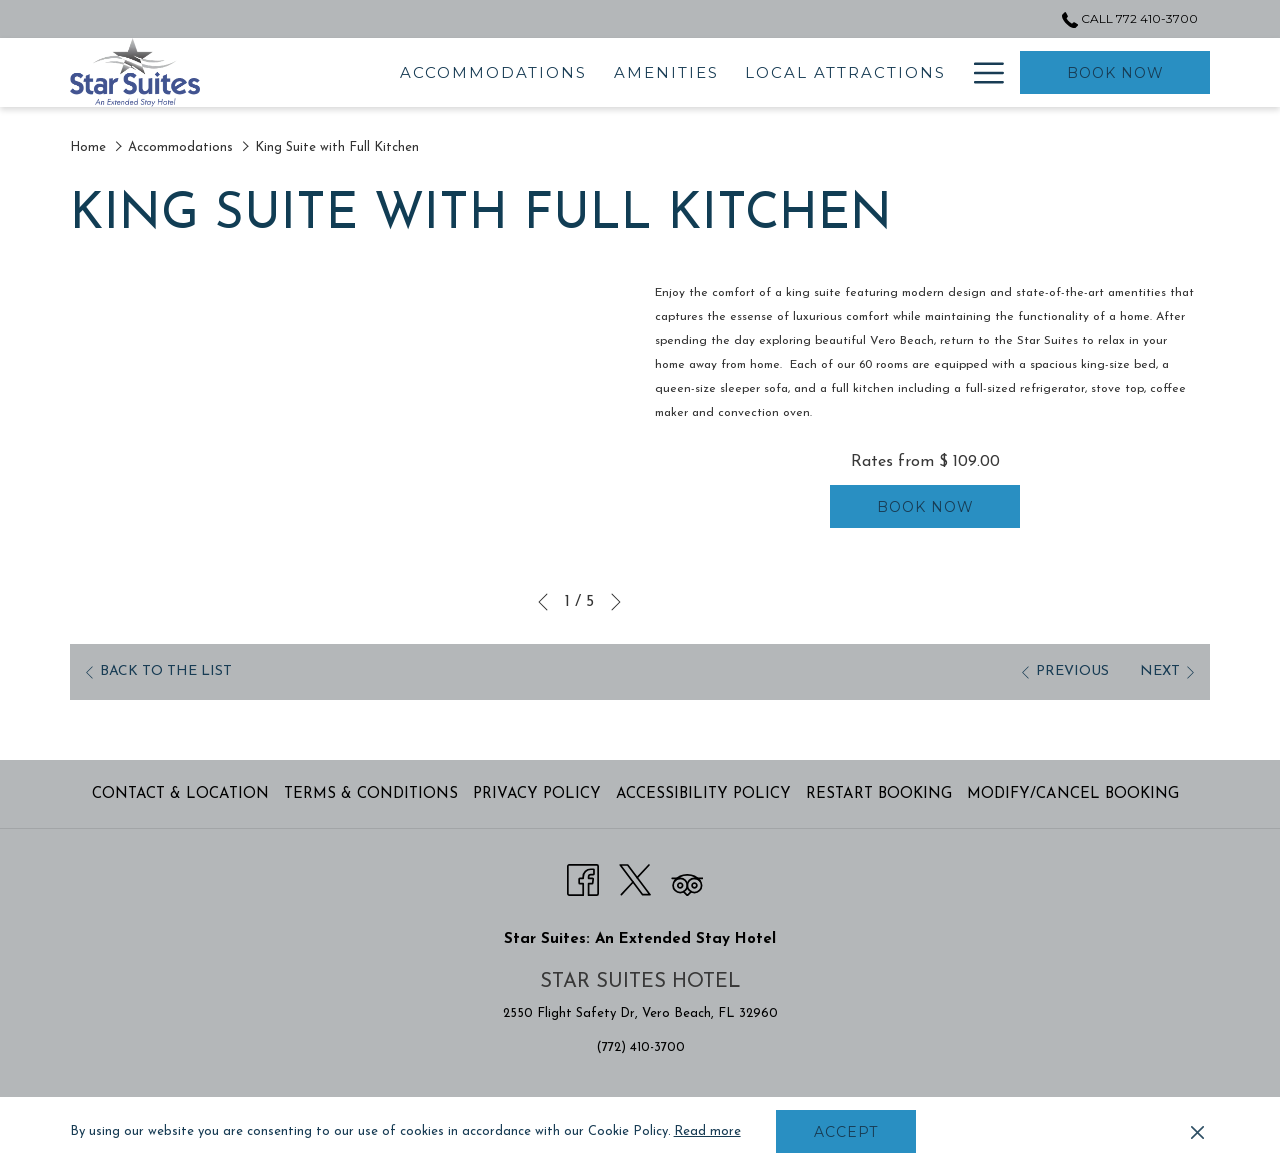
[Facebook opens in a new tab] (583, 878)
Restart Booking (879, 794)
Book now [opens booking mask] (1115, 73)
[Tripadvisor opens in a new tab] (687, 878)
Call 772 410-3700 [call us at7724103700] (1130, 18)
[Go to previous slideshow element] (543, 602)
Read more (707, 1131)
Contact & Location (180, 794)
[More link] (981, 72)
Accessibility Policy (703, 794)
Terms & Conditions (371, 794)
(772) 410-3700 (640, 1047)
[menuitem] (383, 72)
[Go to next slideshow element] (616, 602)
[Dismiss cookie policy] (1197, 1132)
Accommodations (180, 147)
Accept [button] (846, 1132)
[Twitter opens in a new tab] (635, 878)
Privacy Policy (537, 794)
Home (88, 147)
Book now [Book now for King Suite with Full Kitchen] (925, 507)
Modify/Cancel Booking (1073, 794)
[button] (355, 433)
